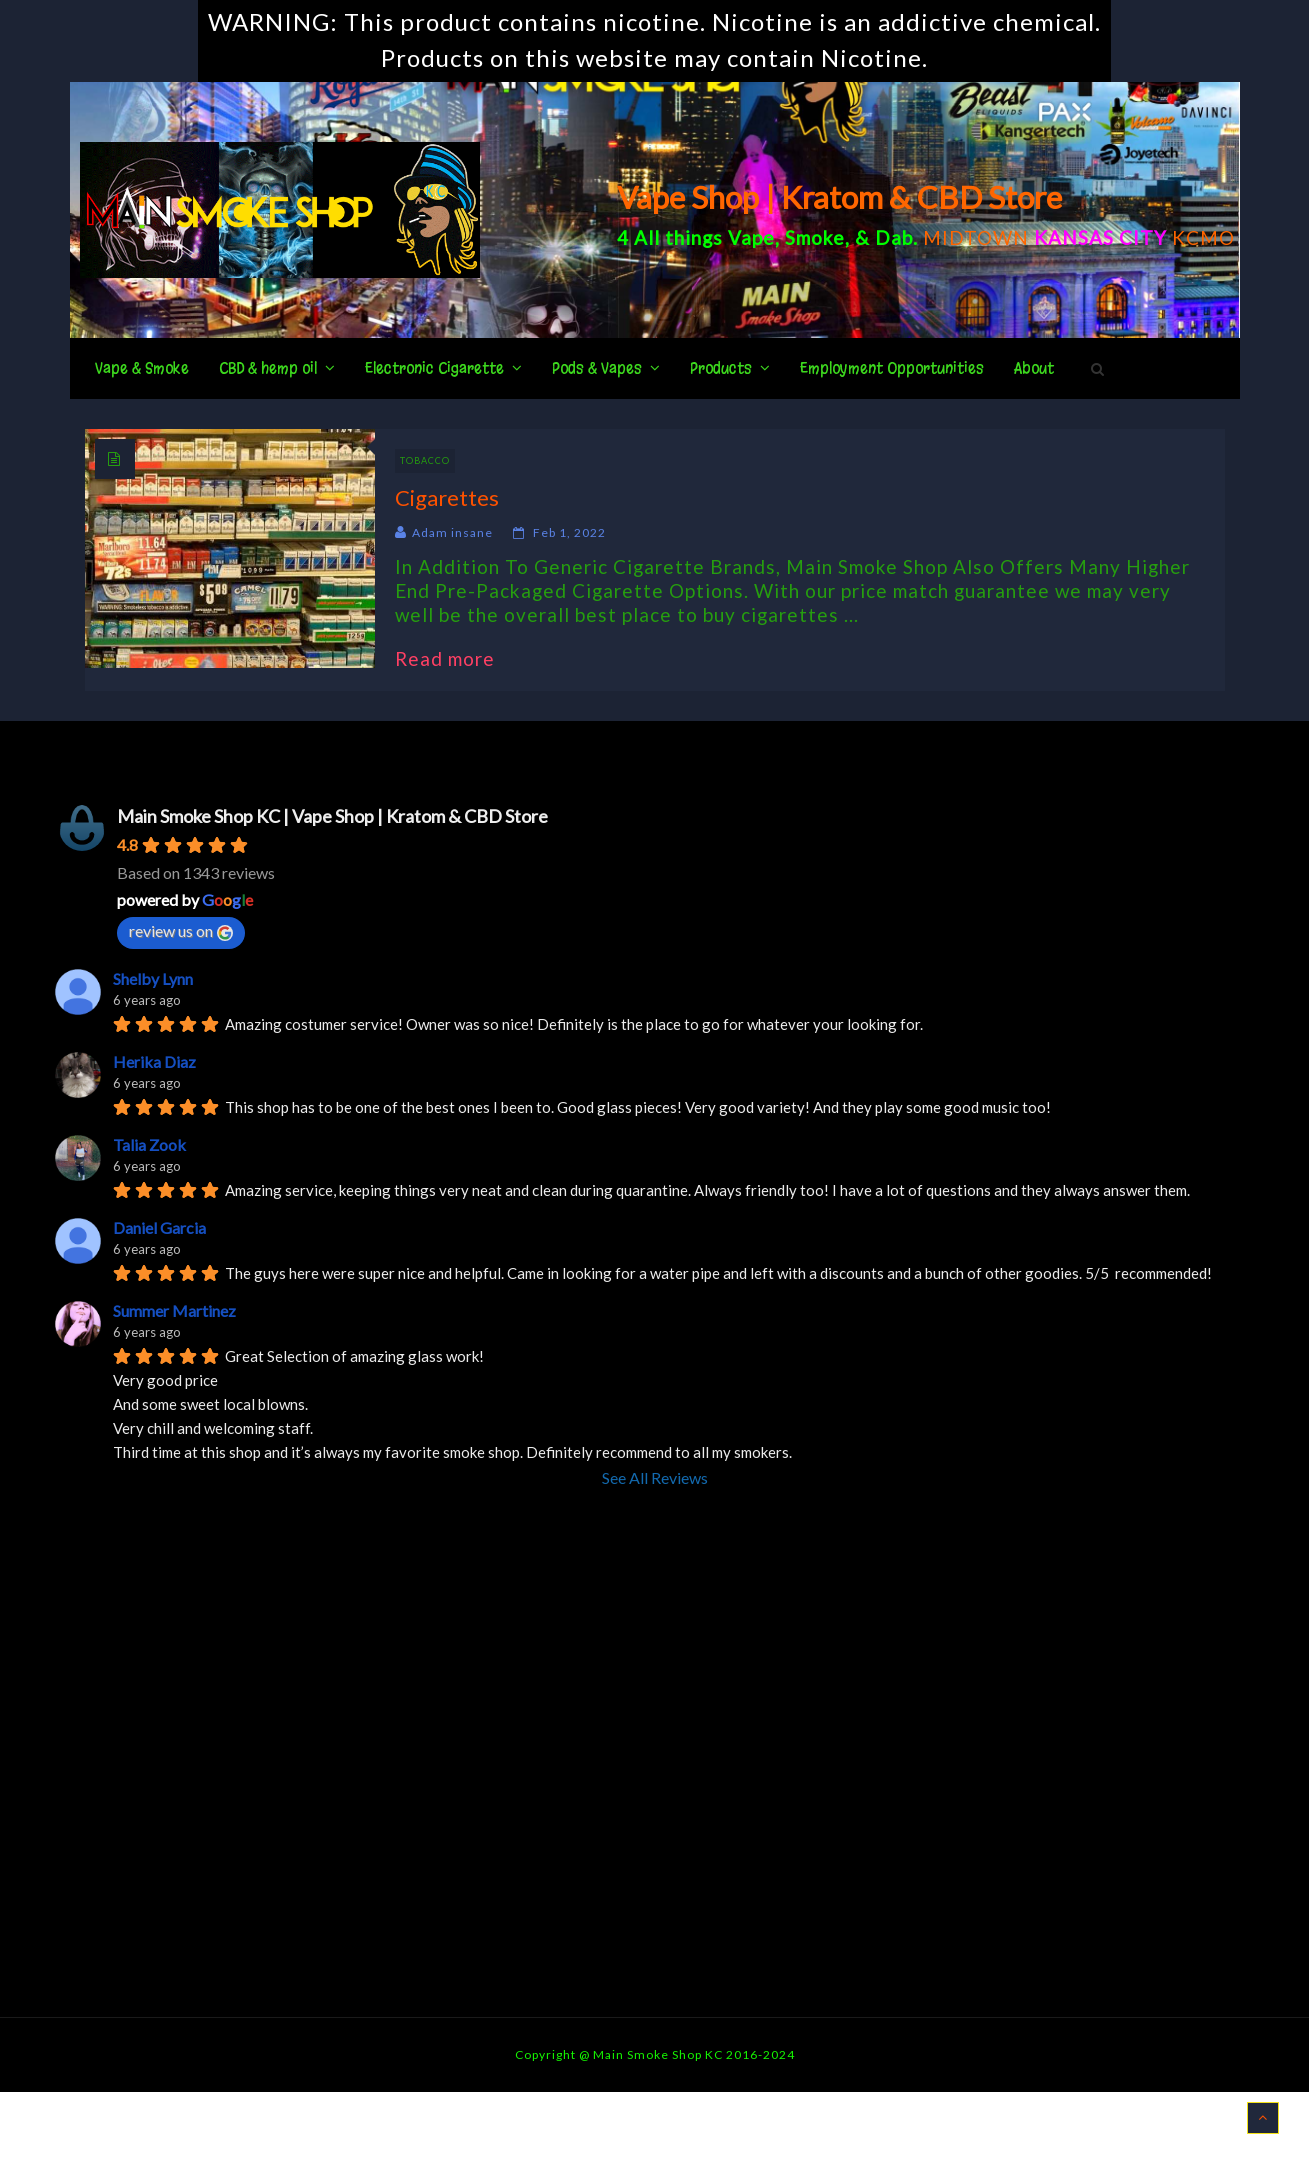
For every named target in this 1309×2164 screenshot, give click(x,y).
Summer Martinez (174, 1310)
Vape (751, 237)
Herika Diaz (154, 1061)
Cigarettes (447, 497)
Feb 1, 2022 (569, 532)
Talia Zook (149, 1144)
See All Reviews (655, 1477)
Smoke (815, 237)
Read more (455, 659)
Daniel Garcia (159, 1227)
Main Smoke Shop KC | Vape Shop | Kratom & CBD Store (332, 816)
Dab (894, 237)
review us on (181, 931)
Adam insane (452, 532)
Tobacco (425, 460)
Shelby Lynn (153, 978)
